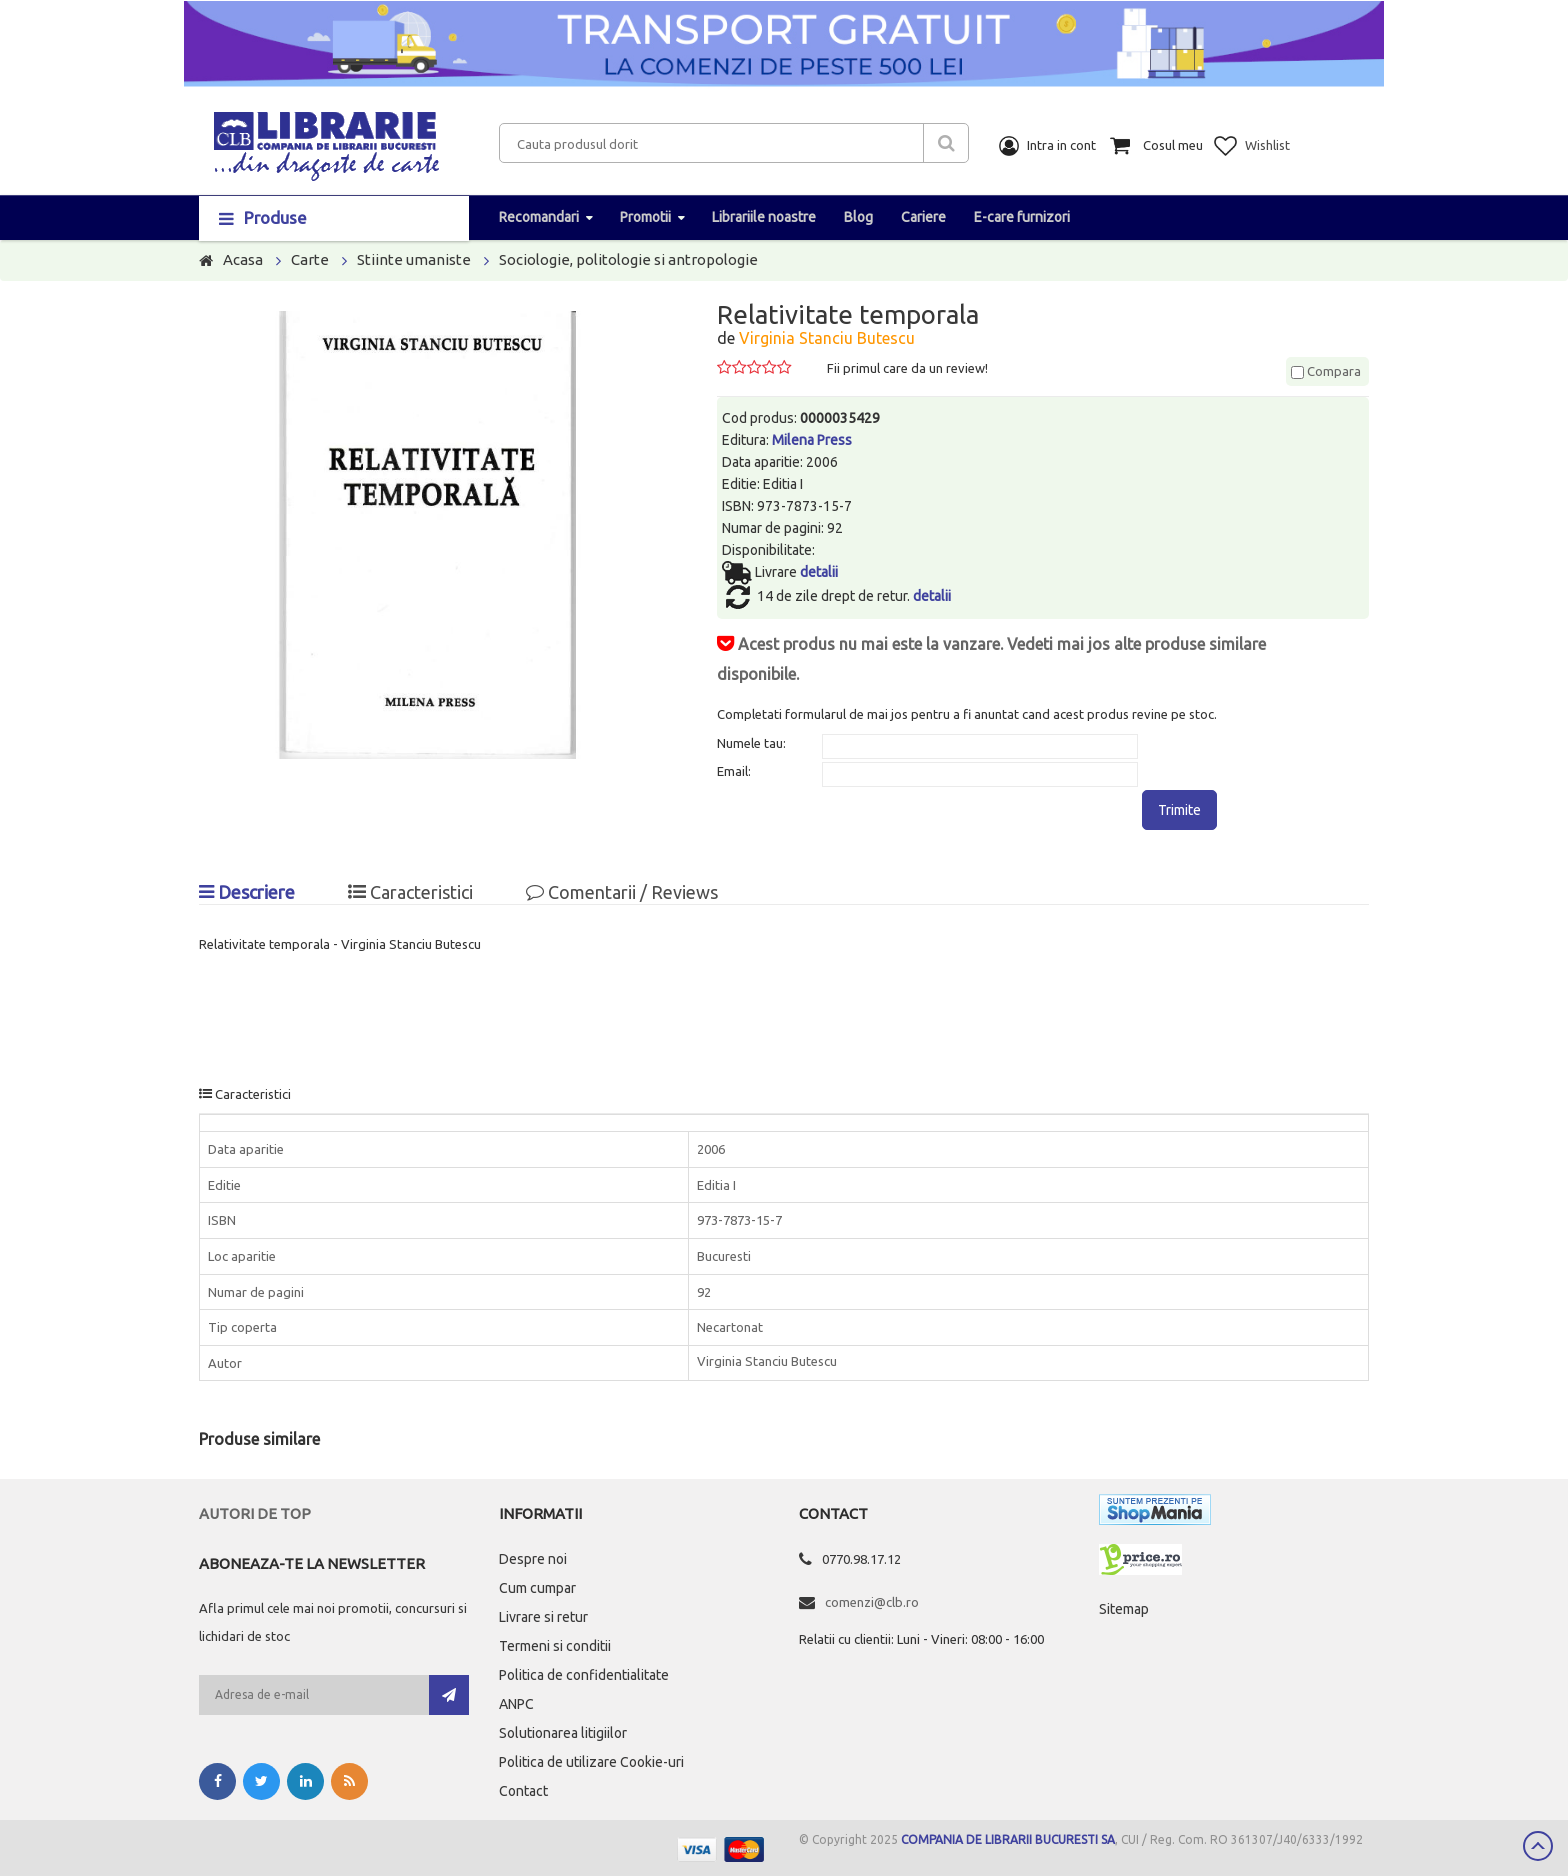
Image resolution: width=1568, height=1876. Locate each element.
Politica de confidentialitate (584, 1675)
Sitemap (1124, 1609)
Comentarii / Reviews (622, 892)
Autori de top (255, 1513)
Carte (310, 259)
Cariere (923, 217)
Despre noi (533, 1559)
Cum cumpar (537, 1588)
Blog (858, 217)
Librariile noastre (764, 217)
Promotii (645, 217)
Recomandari (539, 217)
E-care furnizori (1022, 217)
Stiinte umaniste (414, 259)
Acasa (243, 259)
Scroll (1538, 1846)
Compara (1326, 371)
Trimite (1179, 810)
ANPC (516, 1704)
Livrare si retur (543, 1617)
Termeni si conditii (555, 1646)
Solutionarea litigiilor (563, 1733)
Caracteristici (410, 892)
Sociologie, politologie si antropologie (628, 259)
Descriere (247, 892)
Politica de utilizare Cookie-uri (591, 1762)
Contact (523, 1791)
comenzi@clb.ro (872, 1602)
